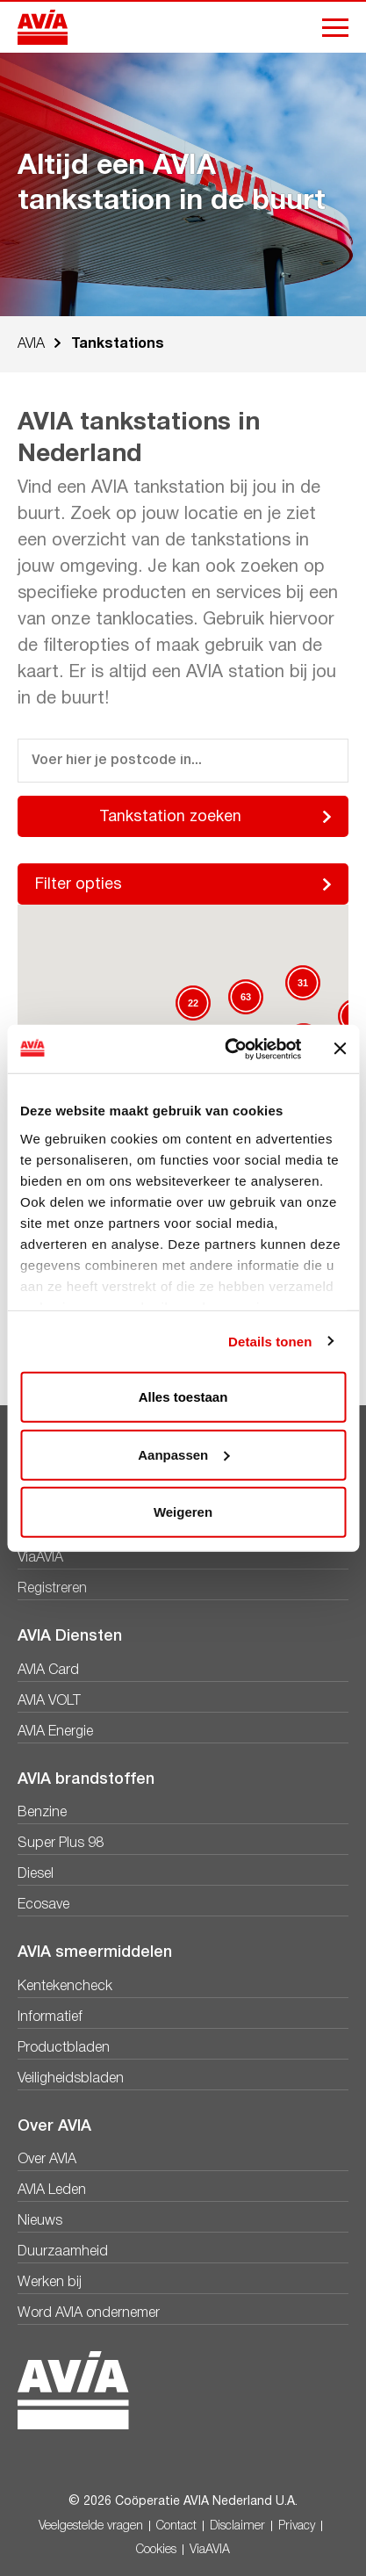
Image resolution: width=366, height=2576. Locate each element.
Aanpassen (183, 1454)
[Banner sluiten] (340, 1049)
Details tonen (270, 1340)
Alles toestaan (183, 1396)
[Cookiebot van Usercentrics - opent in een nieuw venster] (227, 1048)
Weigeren (183, 1511)
